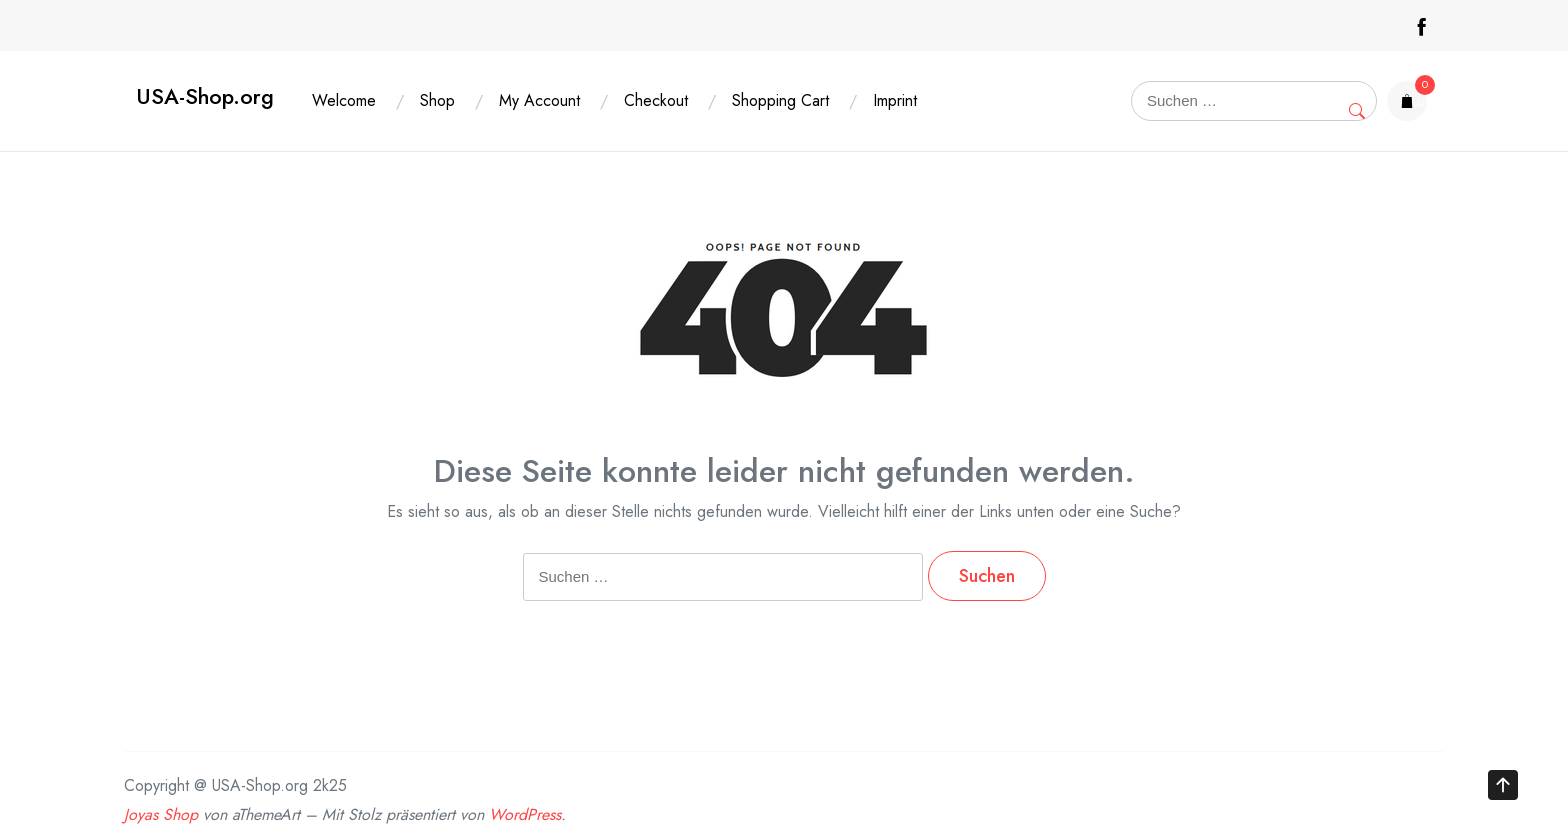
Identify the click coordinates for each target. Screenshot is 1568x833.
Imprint (895, 100)
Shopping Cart (780, 100)
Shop (437, 100)
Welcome (344, 100)
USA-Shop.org (205, 96)
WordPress (525, 814)
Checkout (656, 100)
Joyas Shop (161, 814)
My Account (539, 100)
